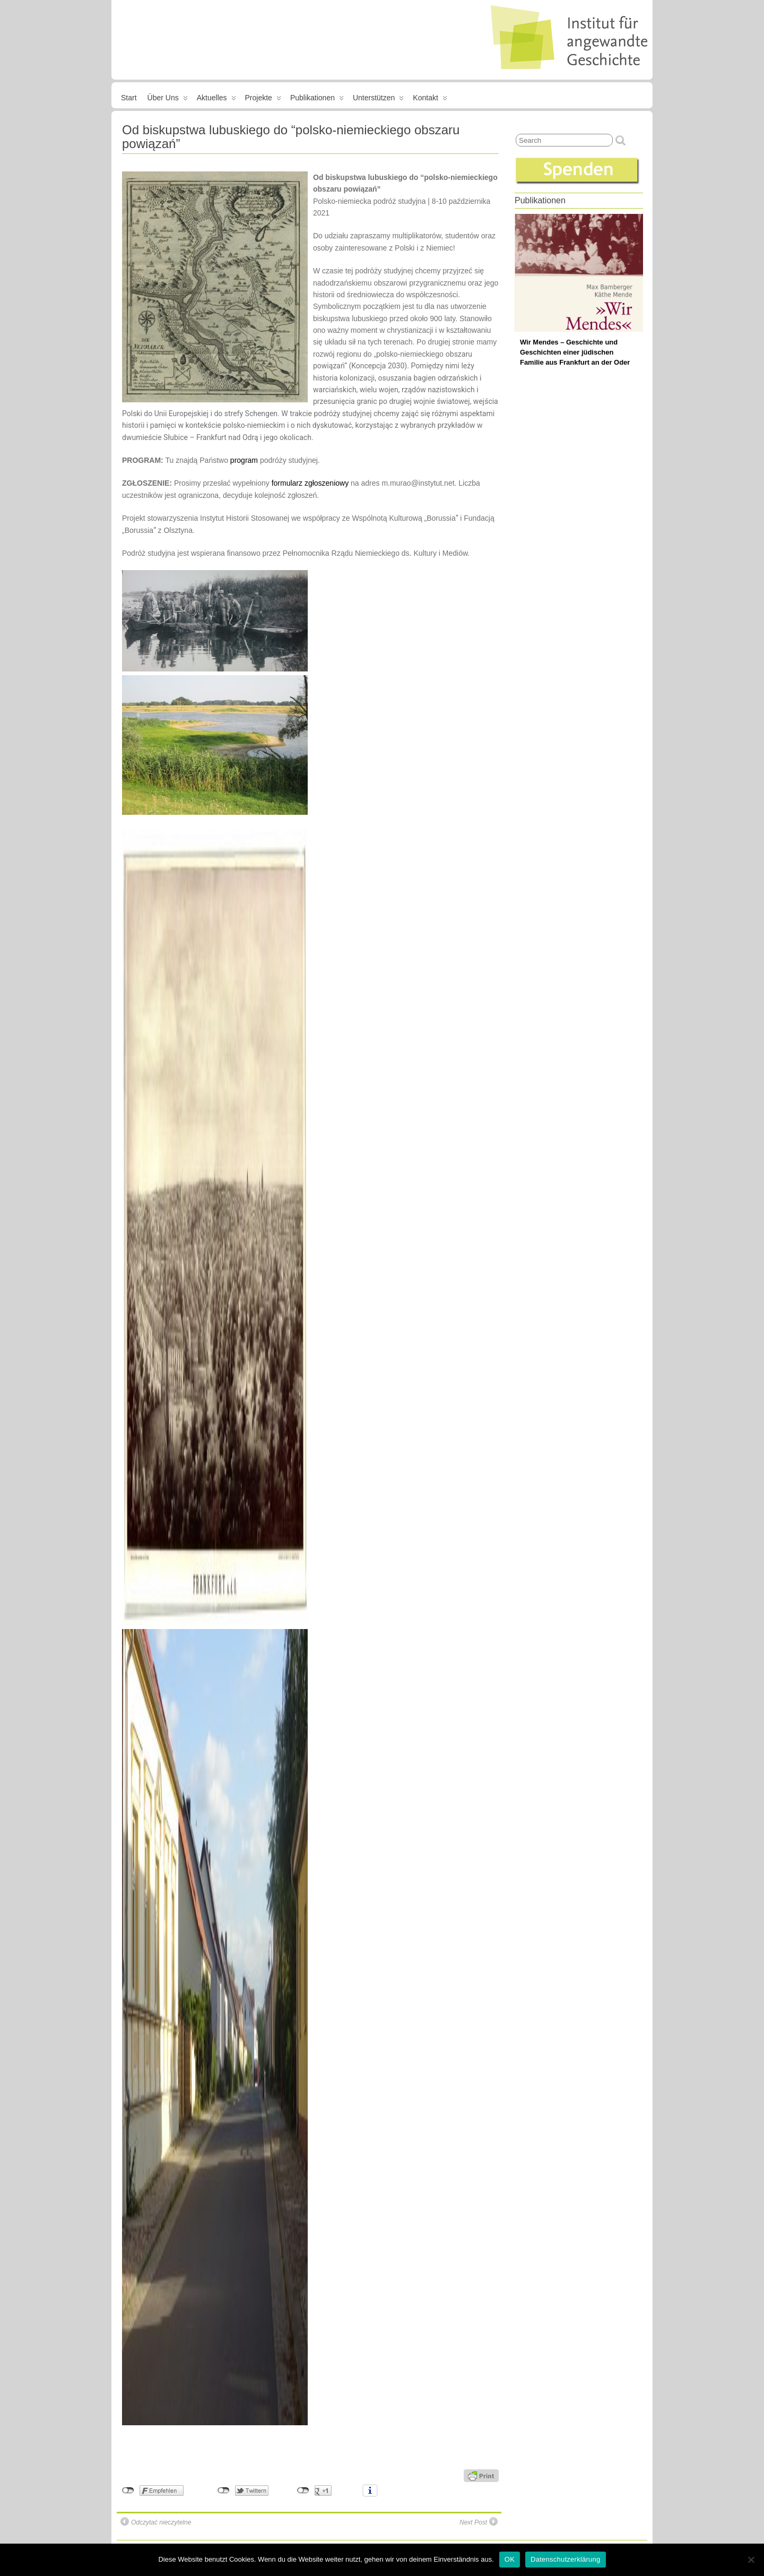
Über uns (167, 99)
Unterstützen (378, 99)
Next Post (478, 2521)
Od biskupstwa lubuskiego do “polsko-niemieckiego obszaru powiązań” (290, 137)
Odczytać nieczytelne (155, 2521)
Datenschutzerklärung (565, 2559)
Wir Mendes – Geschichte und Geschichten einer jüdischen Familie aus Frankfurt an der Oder (575, 352)
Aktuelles (216, 99)
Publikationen (317, 99)
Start (129, 97)
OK (510, 2559)
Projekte (263, 99)
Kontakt (430, 99)
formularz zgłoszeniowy (310, 483)
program (244, 460)
